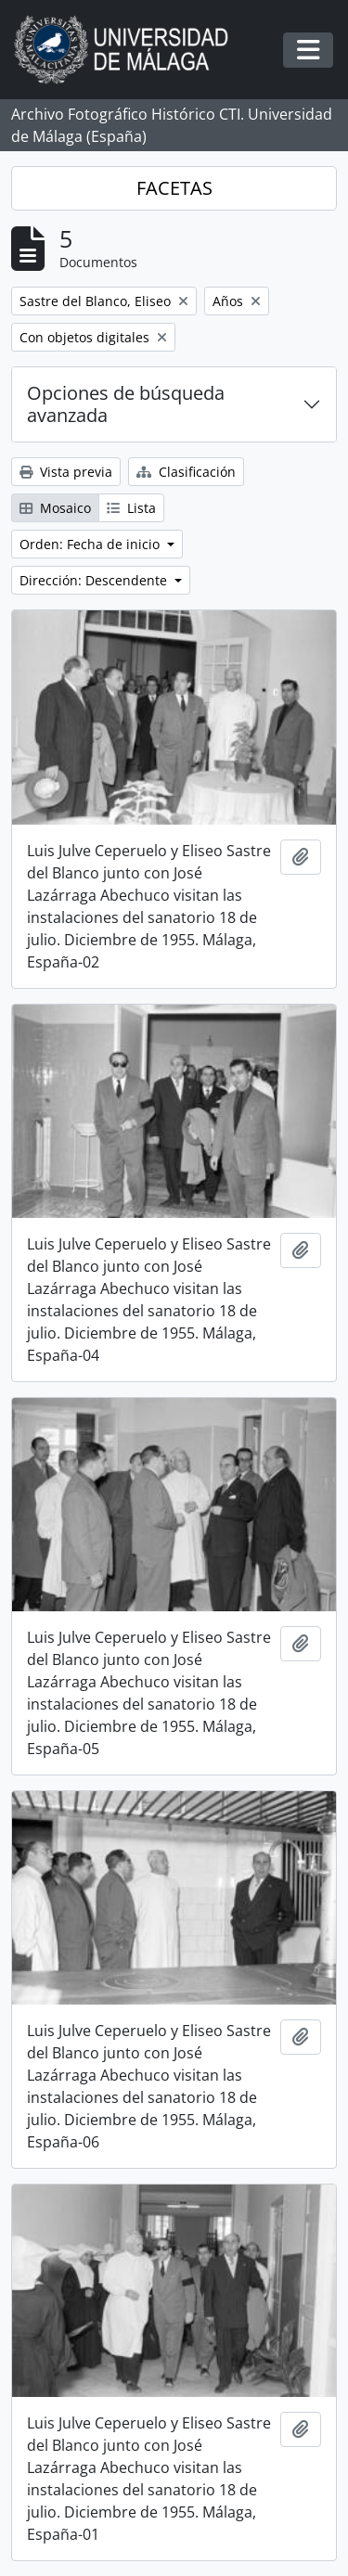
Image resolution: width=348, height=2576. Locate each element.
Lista (131, 508)
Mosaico (55, 508)
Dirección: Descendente (95, 580)
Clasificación (186, 472)
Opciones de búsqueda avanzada (126, 404)
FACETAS (174, 187)
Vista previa (65, 472)
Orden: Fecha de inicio (91, 544)
